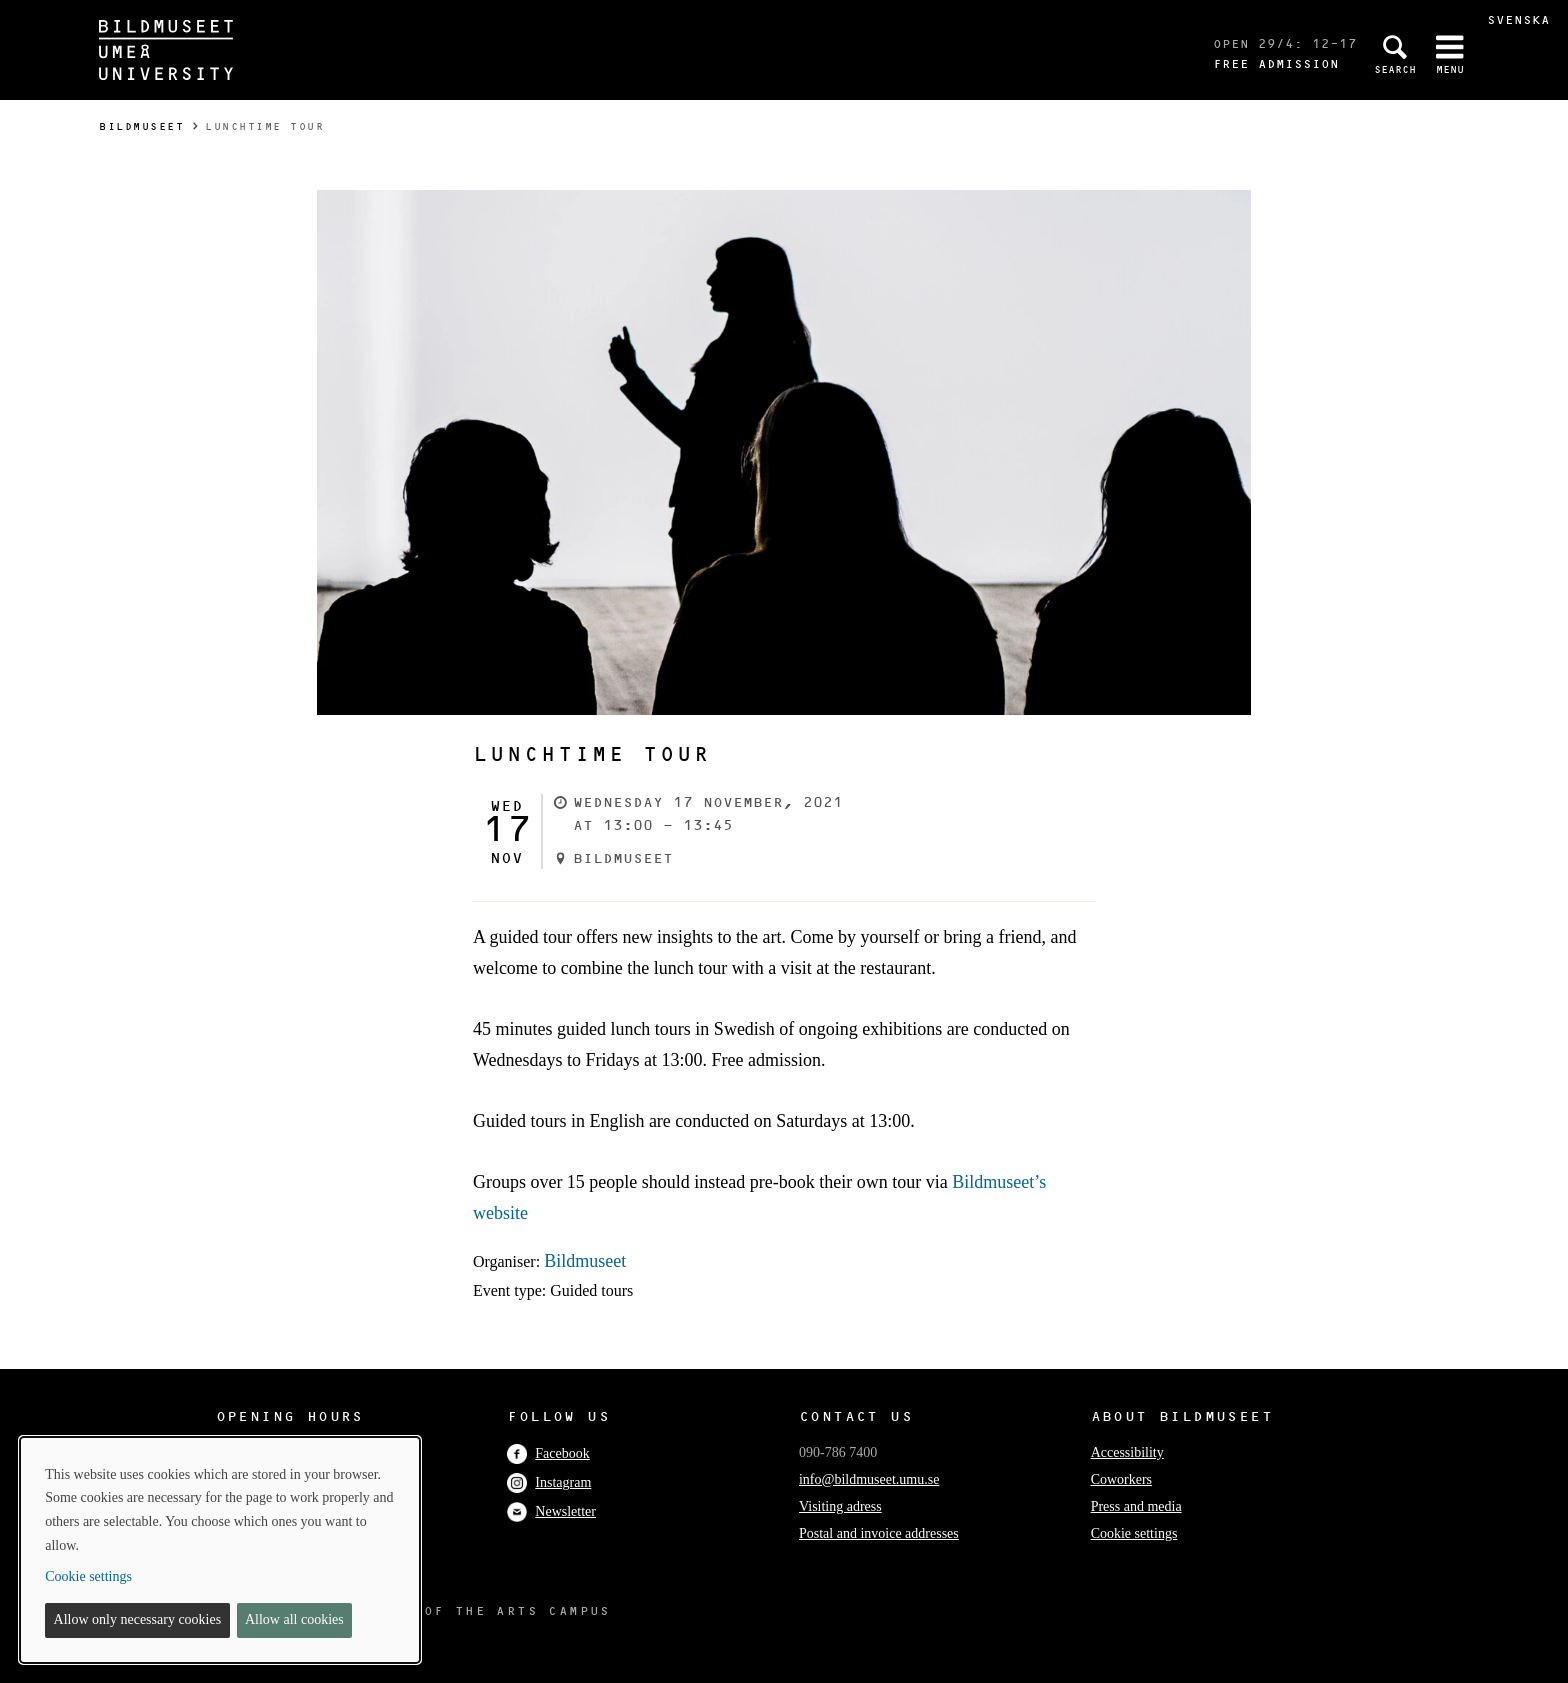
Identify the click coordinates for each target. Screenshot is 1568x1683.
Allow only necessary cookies (138, 1619)
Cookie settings (1134, 1533)
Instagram (549, 1482)
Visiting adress (840, 1506)
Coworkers (1121, 1479)
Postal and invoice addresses (879, 1533)
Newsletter (551, 1511)
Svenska (1518, 19)
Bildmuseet (141, 126)
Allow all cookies (294, 1619)
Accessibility (1127, 1452)
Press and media (1136, 1506)
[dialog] (220, 1550)
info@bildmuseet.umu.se (869, 1479)
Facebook (548, 1453)
